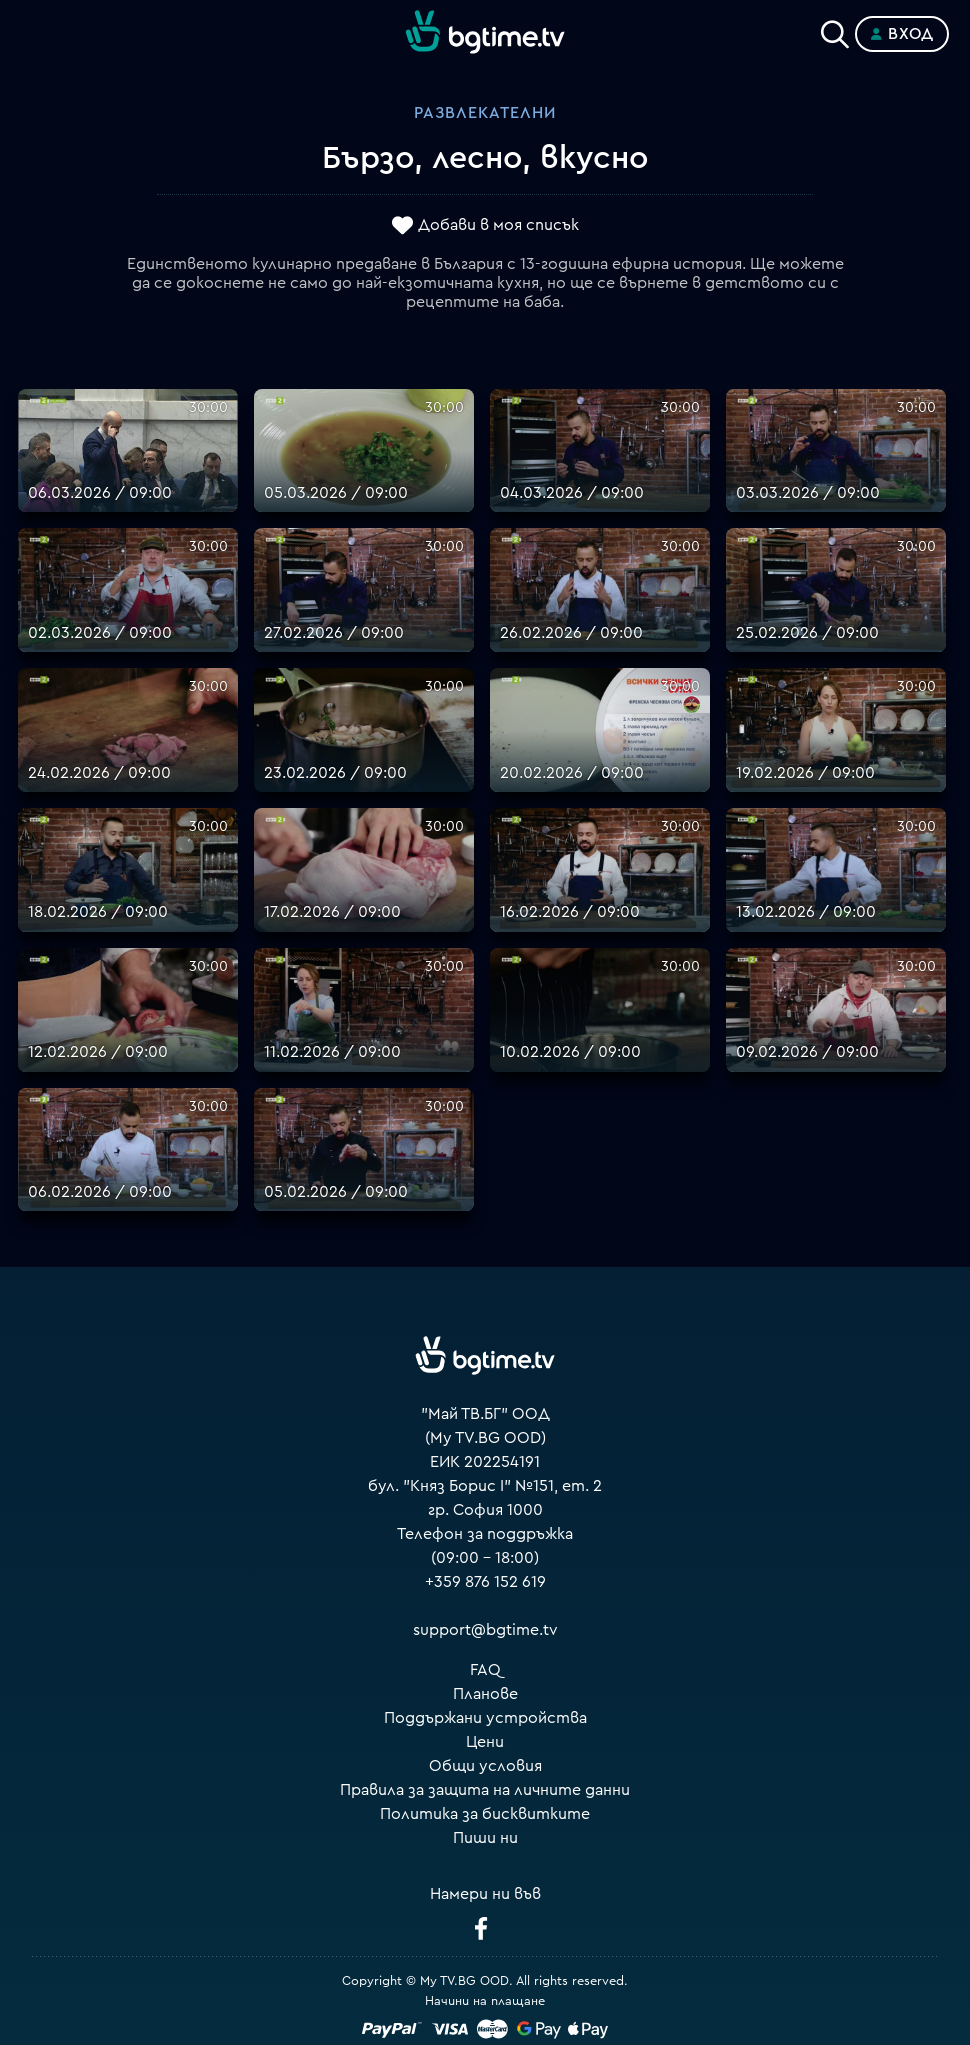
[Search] (835, 30)
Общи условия (485, 1766)
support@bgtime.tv (485, 1630)
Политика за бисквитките (485, 1814)
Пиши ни (485, 1838)
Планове (485, 1694)
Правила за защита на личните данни (485, 1790)
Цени (485, 1742)
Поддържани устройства (485, 1718)
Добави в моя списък (498, 225)
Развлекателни (485, 113)
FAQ (485, 1670)
